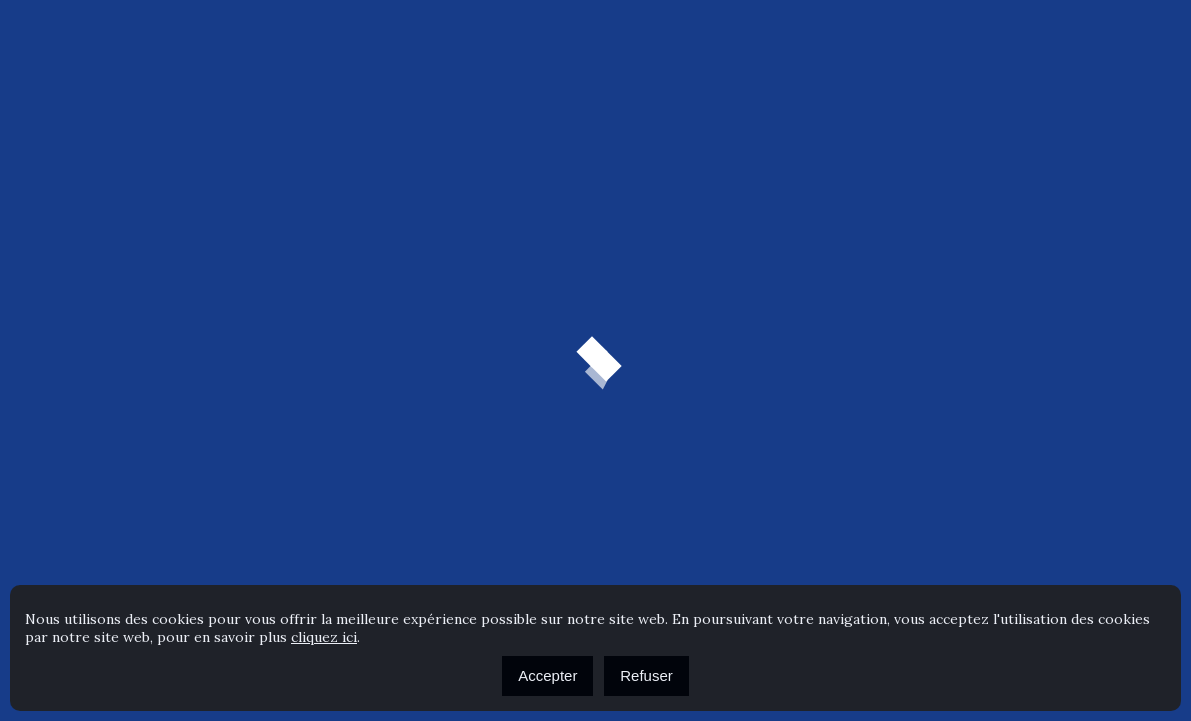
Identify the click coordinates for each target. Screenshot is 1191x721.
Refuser (646, 675)
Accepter (547, 675)
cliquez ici (324, 637)
